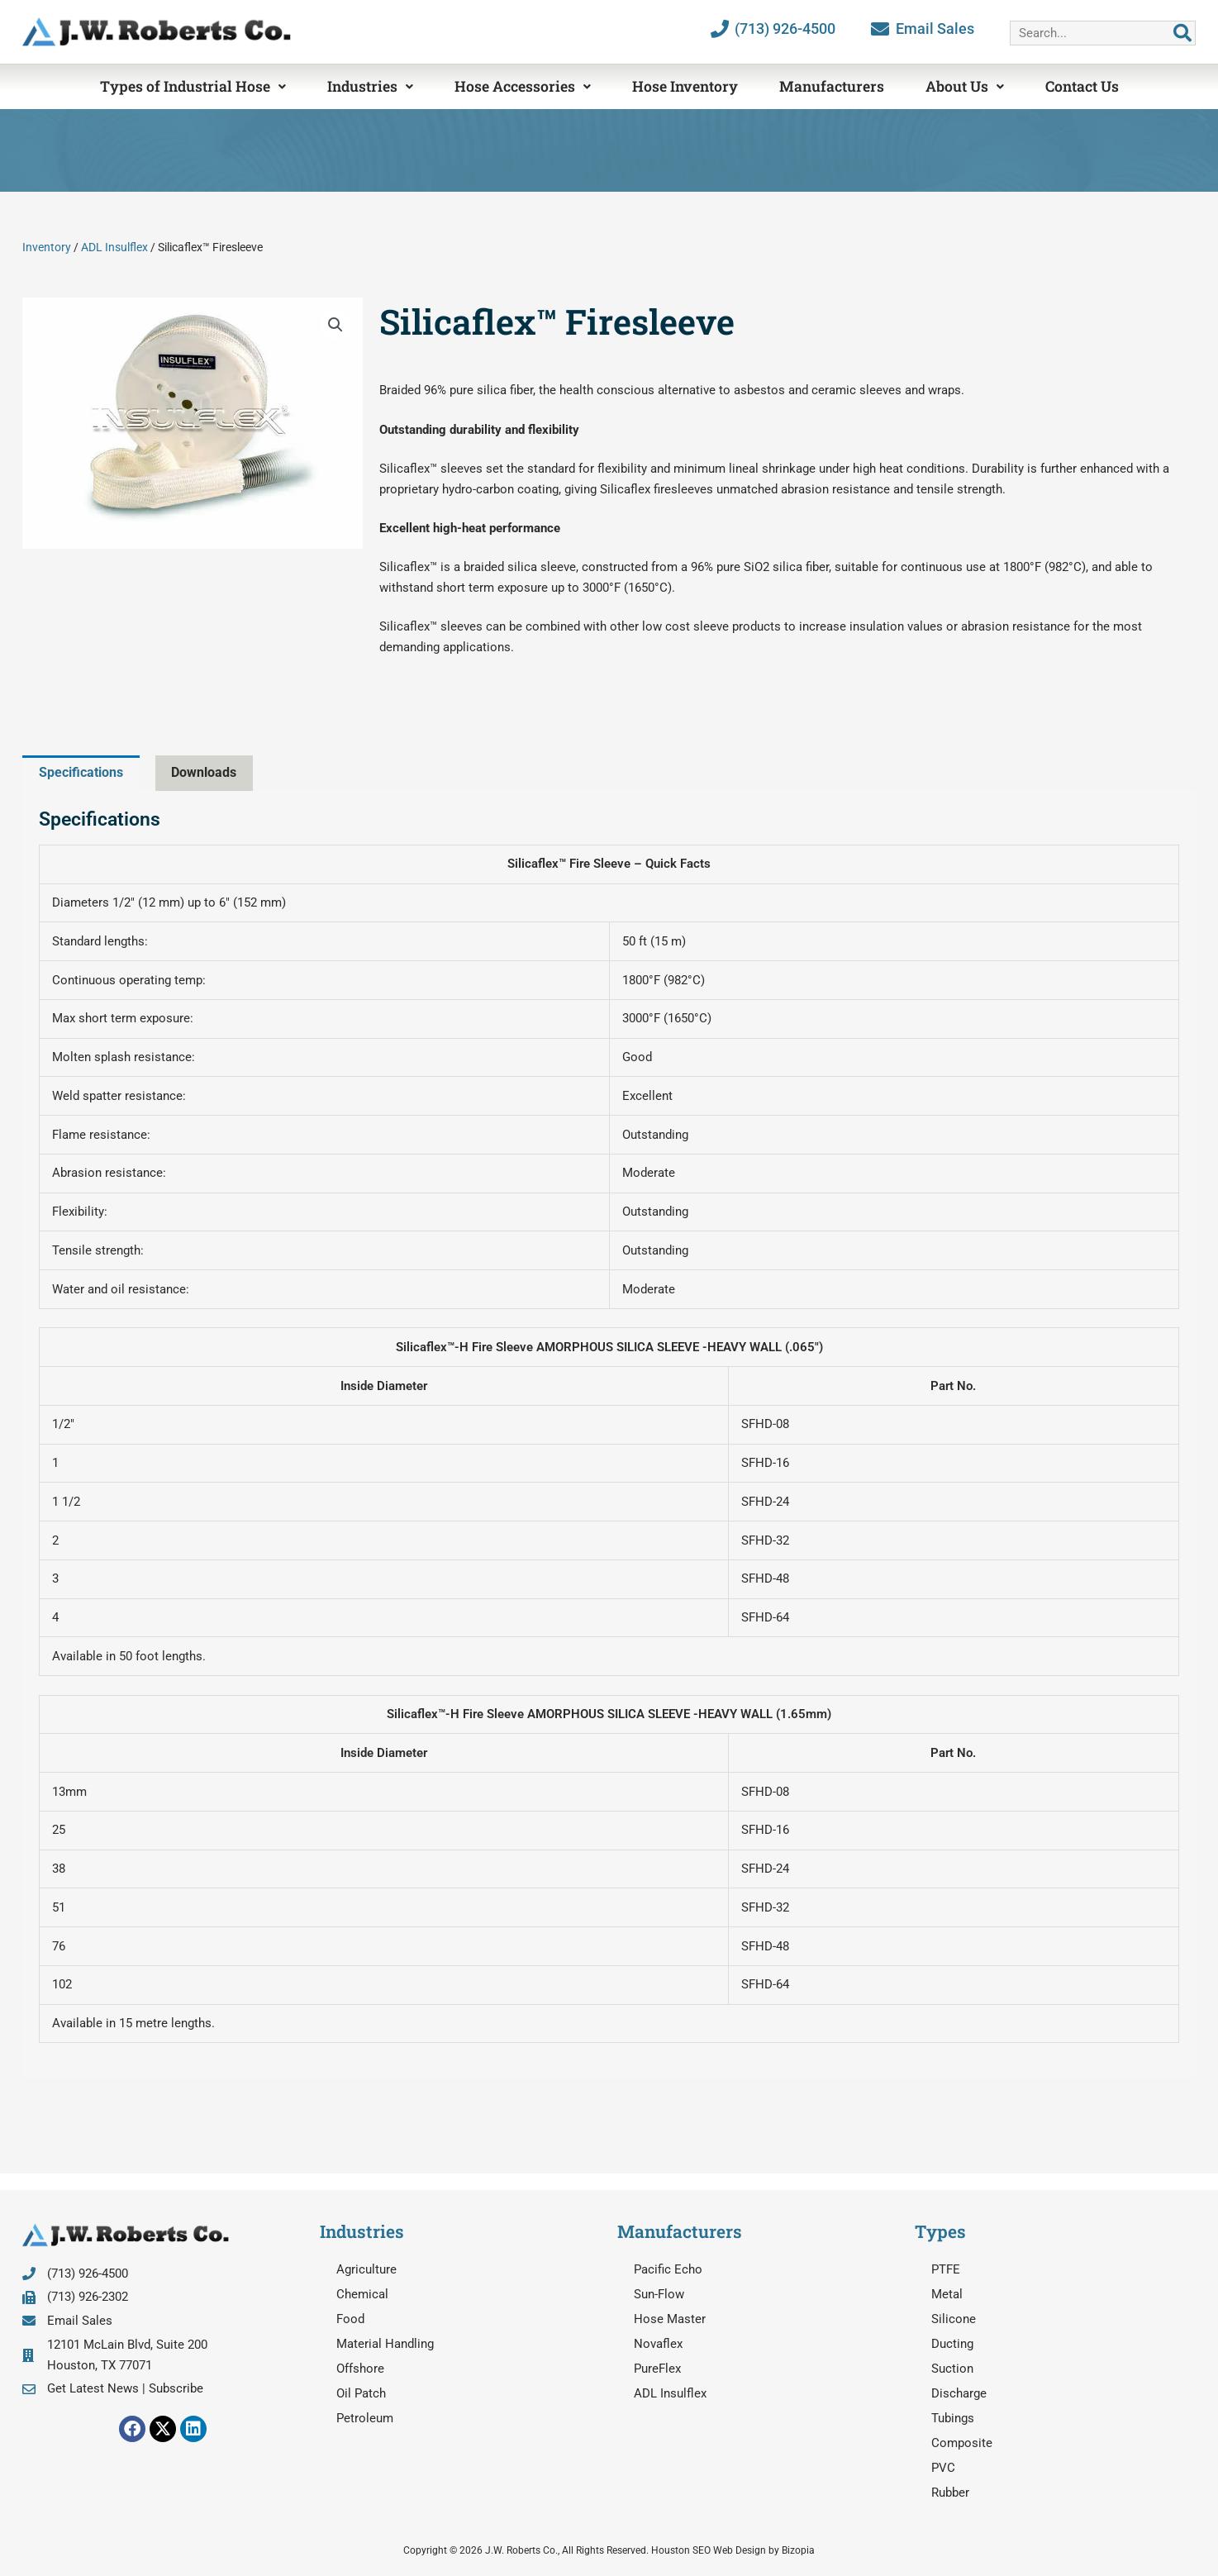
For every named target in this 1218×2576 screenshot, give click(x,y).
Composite (961, 2443)
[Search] (1182, 33)
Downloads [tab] (214, 772)
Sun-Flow (659, 2294)
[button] (335, 325)
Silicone (953, 2319)
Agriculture (366, 2269)
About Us (964, 86)
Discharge (959, 2393)
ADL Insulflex (114, 247)
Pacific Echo (668, 2269)
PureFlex (657, 2368)
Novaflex (658, 2343)
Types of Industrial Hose (193, 86)
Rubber (950, 2492)
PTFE (945, 2269)
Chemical (362, 2294)
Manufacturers (831, 86)
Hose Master (670, 2319)
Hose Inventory (685, 86)
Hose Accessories (522, 86)
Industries (370, 86)
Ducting (952, 2343)
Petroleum (364, 2418)
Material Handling (385, 2343)
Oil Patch (361, 2393)
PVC (943, 2467)
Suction (952, 2368)
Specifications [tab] (85, 772)
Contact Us (1082, 86)
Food (350, 2319)
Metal (947, 2294)
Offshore (360, 2368)
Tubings (952, 2418)
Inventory (46, 247)
